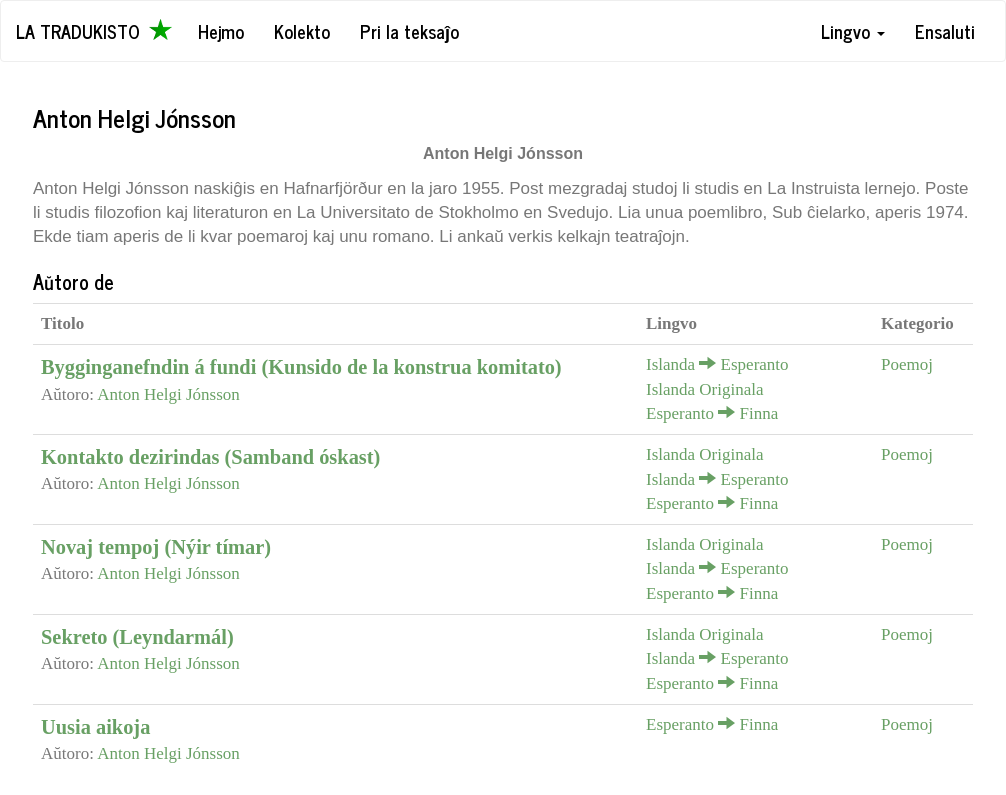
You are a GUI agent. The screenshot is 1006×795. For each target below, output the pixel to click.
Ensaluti (945, 31)
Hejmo (221, 31)
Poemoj (907, 364)
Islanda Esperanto (717, 364)
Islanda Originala (705, 389)
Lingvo (853, 31)
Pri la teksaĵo (409, 31)
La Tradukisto (94, 31)
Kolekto (302, 31)
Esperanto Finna (712, 413)
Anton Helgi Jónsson (168, 394)
